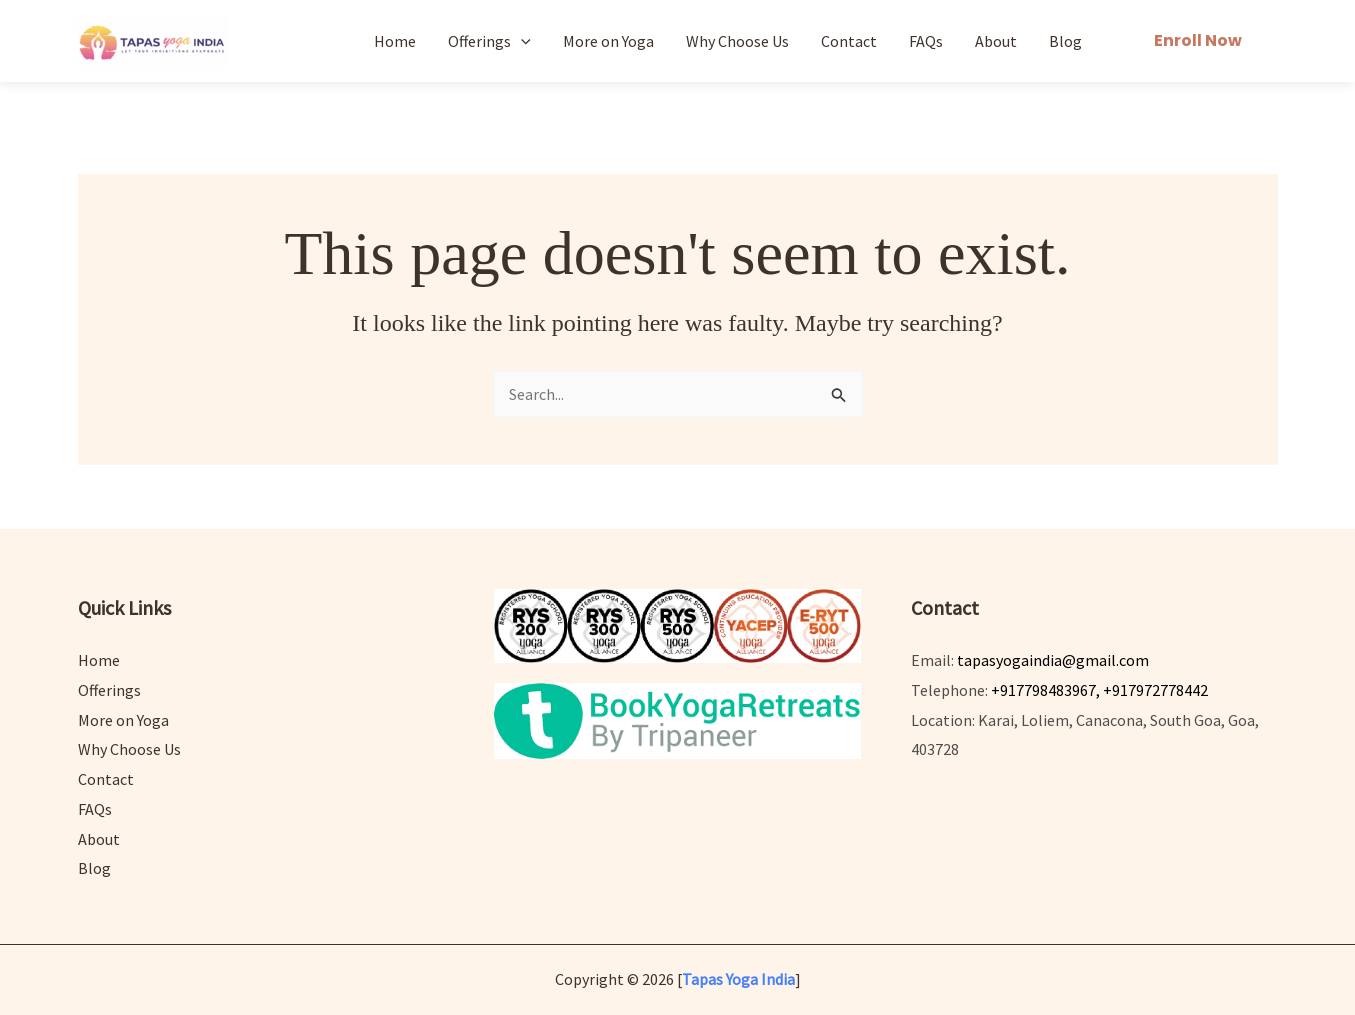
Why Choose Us (737, 41)
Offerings (489, 41)
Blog (1065, 41)
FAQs (926, 41)
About (996, 41)
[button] (1198, 41)
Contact (849, 41)
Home (395, 41)
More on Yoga (608, 41)
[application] (521, 41)
